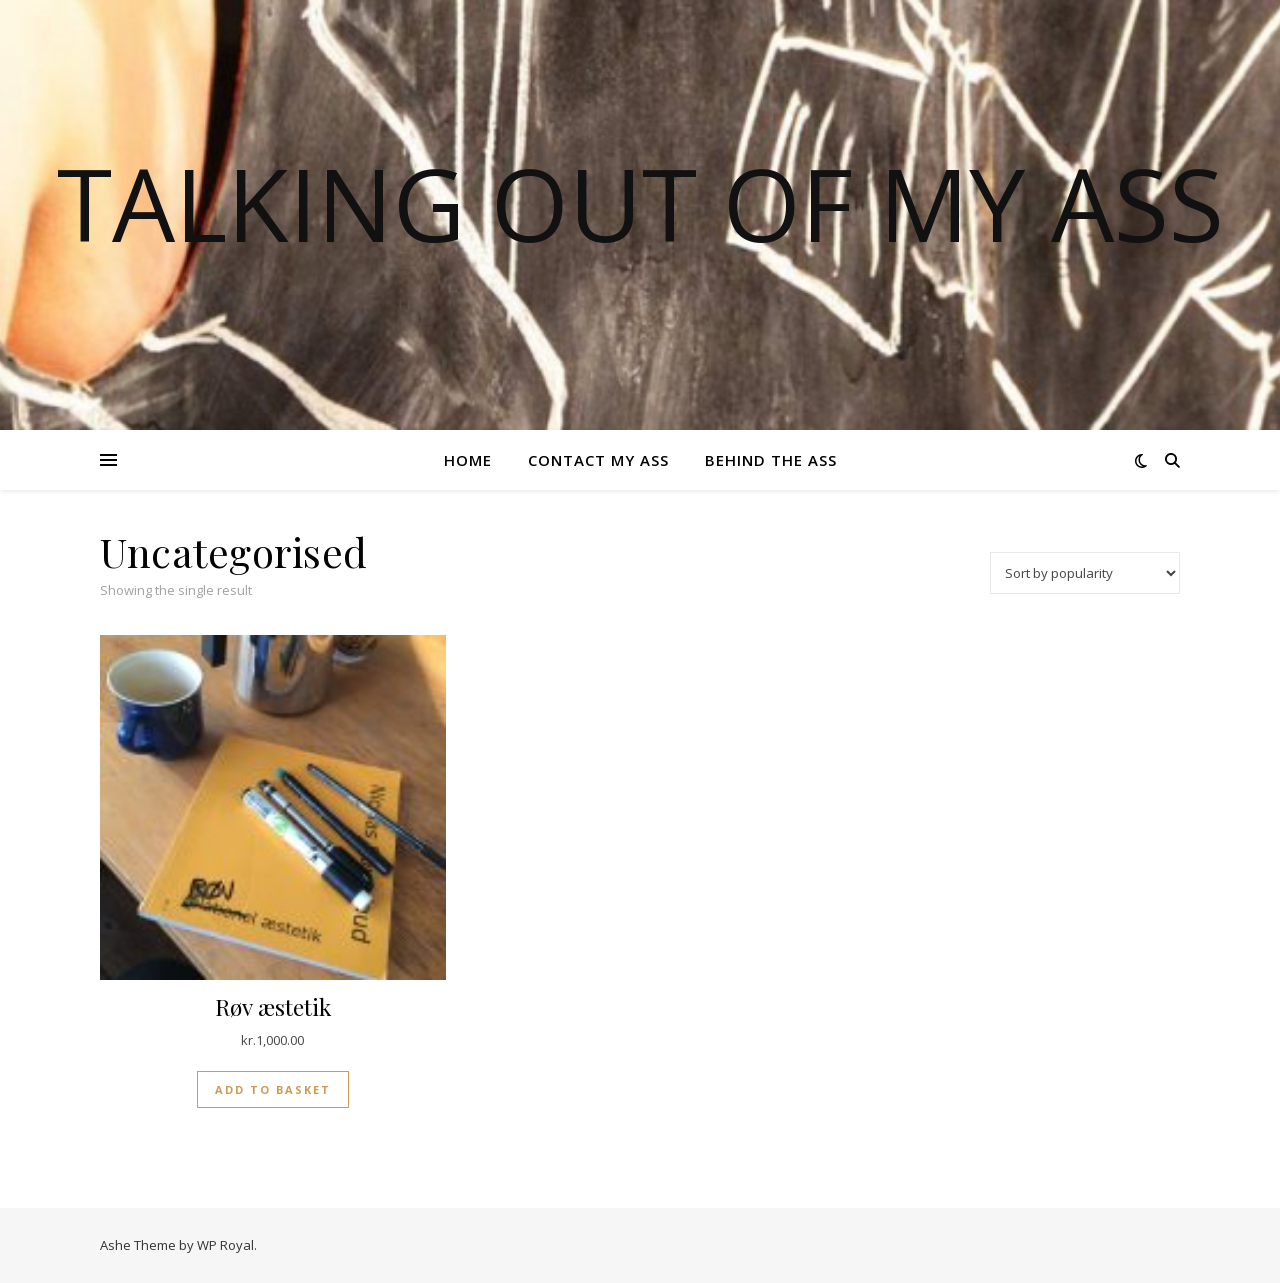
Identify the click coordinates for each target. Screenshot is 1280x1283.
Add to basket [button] (273, 1089)
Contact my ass (598, 460)
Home (468, 460)
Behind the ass (771, 460)
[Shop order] (1085, 573)
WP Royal (225, 1245)
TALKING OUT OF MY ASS (640, 203)
